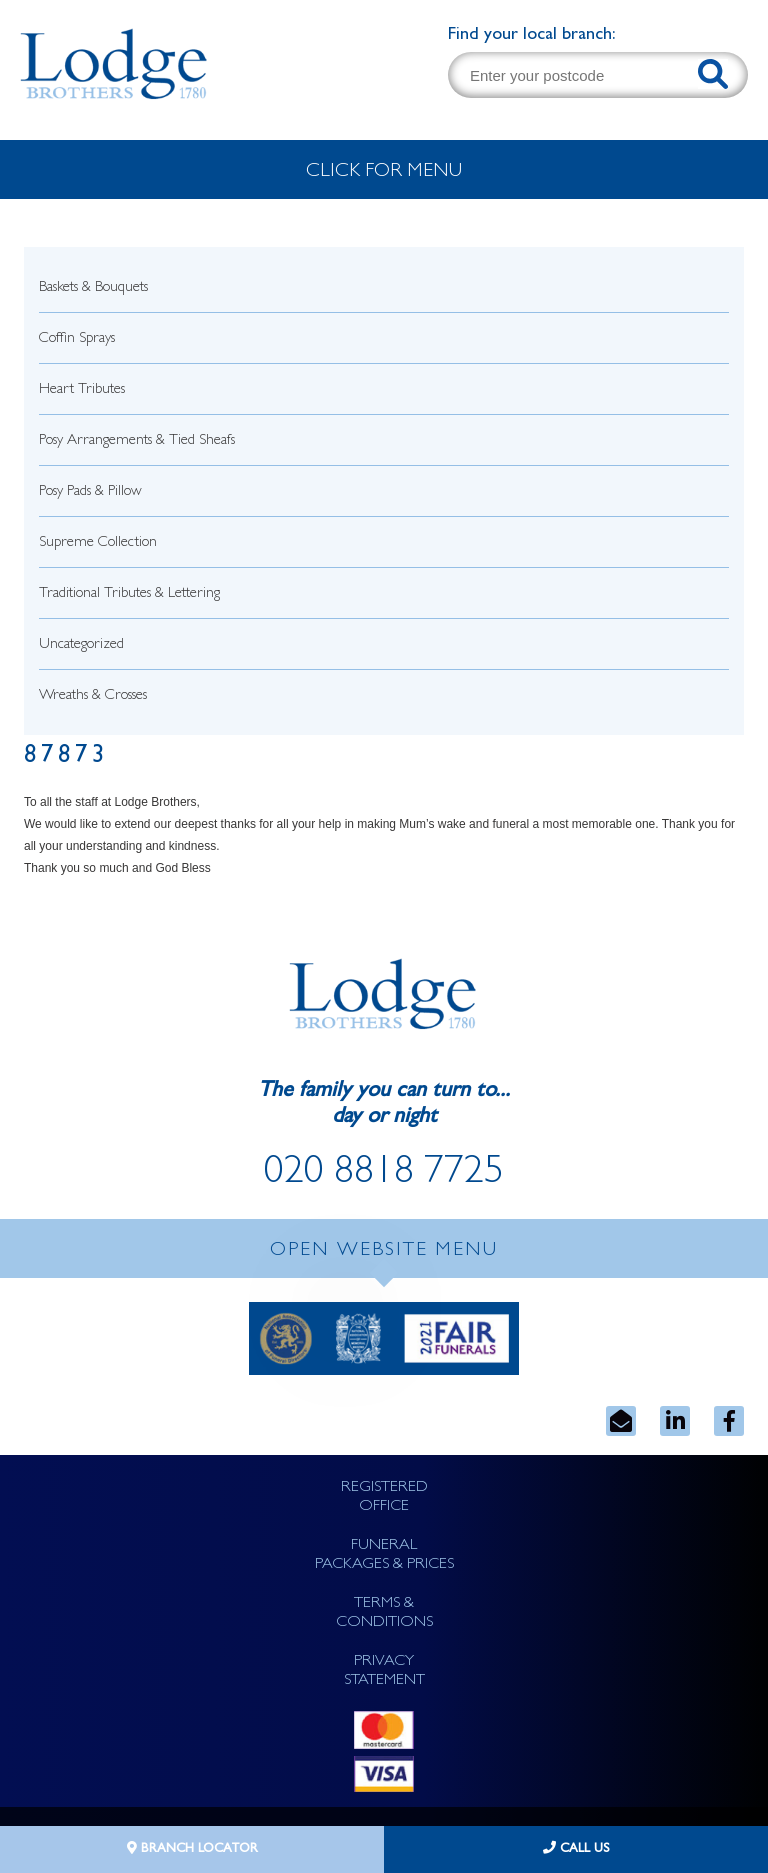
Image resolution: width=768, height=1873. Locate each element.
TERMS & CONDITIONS (384, 1613)
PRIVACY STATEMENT (384, 1671)
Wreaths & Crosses (93, 696)
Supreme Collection (98, 543)
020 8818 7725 (384, 1175)
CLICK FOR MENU (384, 172)
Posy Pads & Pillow (90, 492)
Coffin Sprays (77, 339)
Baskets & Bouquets (93, 288)
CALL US (576, 1848)
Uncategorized (81, 645)
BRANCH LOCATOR (192, 1848)
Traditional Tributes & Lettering (129, 594)
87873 (66, 757)
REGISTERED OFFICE (384, 1497)
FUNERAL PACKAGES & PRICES (384, 1555)
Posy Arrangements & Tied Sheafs (137, 441)
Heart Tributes (82, 390)
